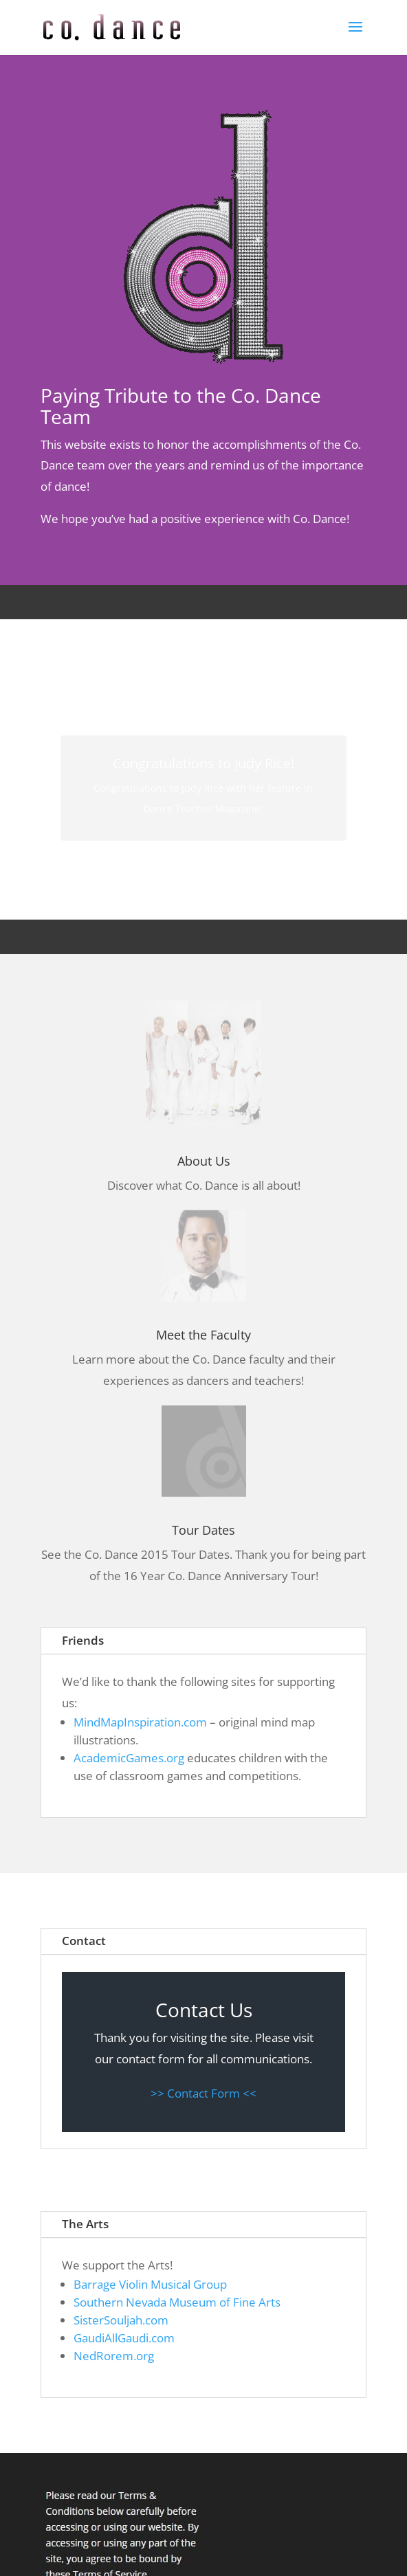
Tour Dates (203, 1530)
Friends (83, 1640)
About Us (203, 1161)
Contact (84, 1940)
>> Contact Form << (203, 2093)
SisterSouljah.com (121, 2320)
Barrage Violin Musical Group (150, 2284)
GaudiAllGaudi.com (124, 2338)
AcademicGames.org (129, 1758)
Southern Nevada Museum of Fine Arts (177, 2302)
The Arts (85, 2224)
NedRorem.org (114, 2356)
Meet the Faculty (203, 1334)
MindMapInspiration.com (140, 1722)
